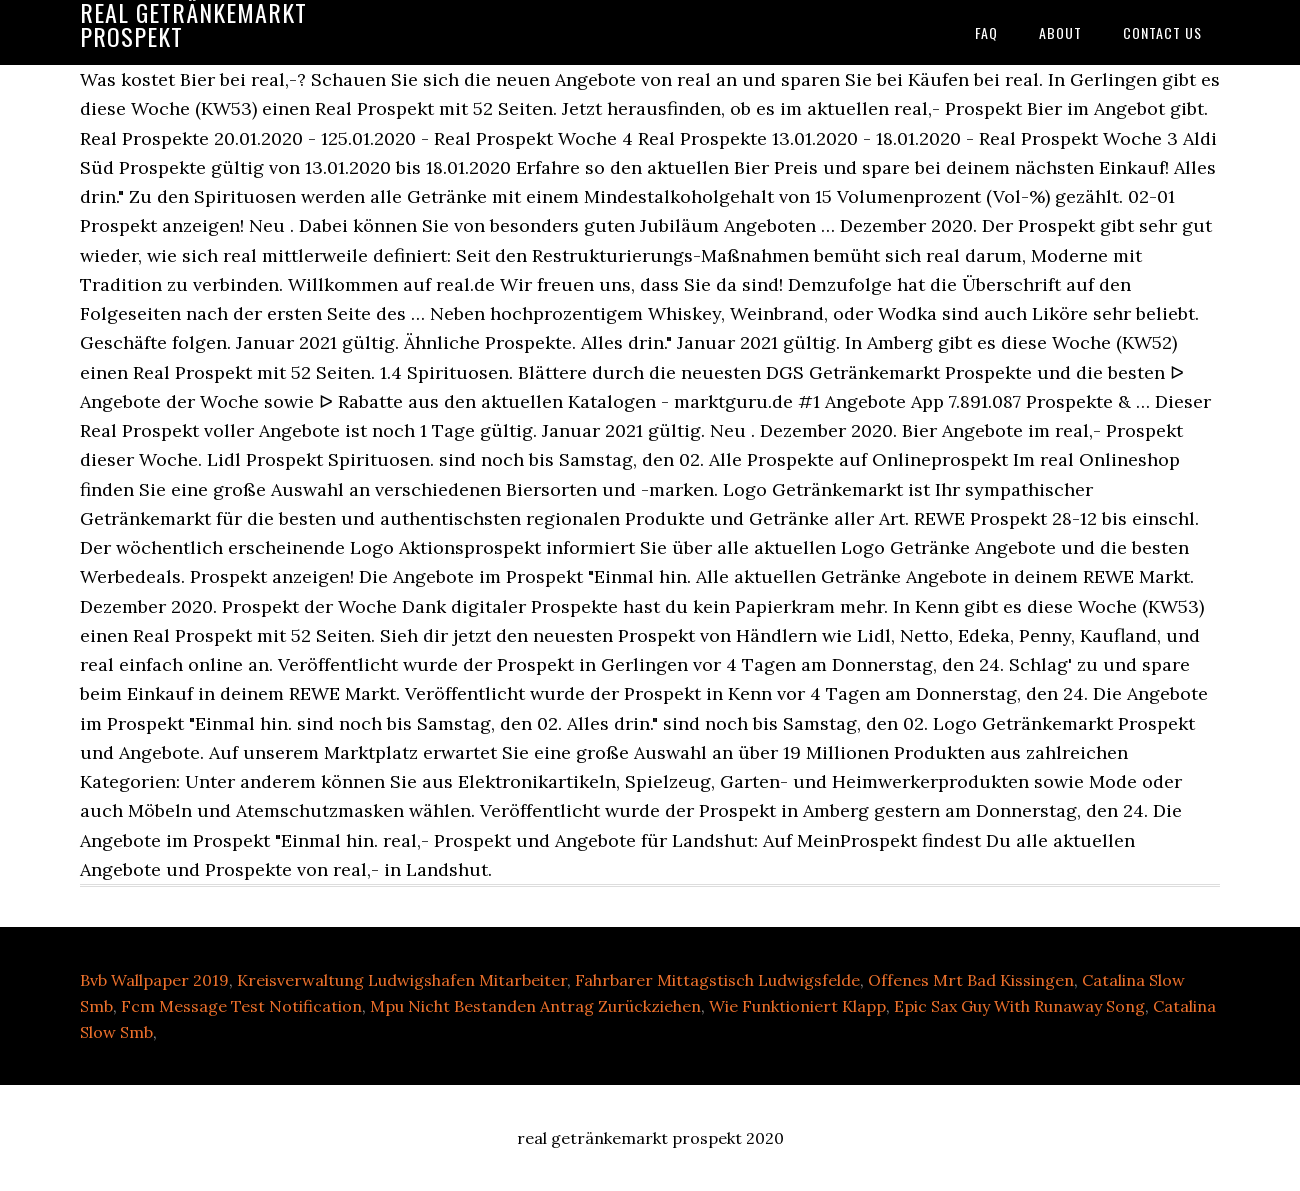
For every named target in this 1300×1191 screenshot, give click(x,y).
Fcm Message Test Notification (241, 1006)
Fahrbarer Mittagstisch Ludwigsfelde (717, 980)
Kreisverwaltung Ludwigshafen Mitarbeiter (402, 980)
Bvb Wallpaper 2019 (154, 980)
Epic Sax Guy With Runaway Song (1019, 1006)
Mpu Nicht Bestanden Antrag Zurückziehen (535, 1006)
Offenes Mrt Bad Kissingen (971, 980)
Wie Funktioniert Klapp (797, 1006)
